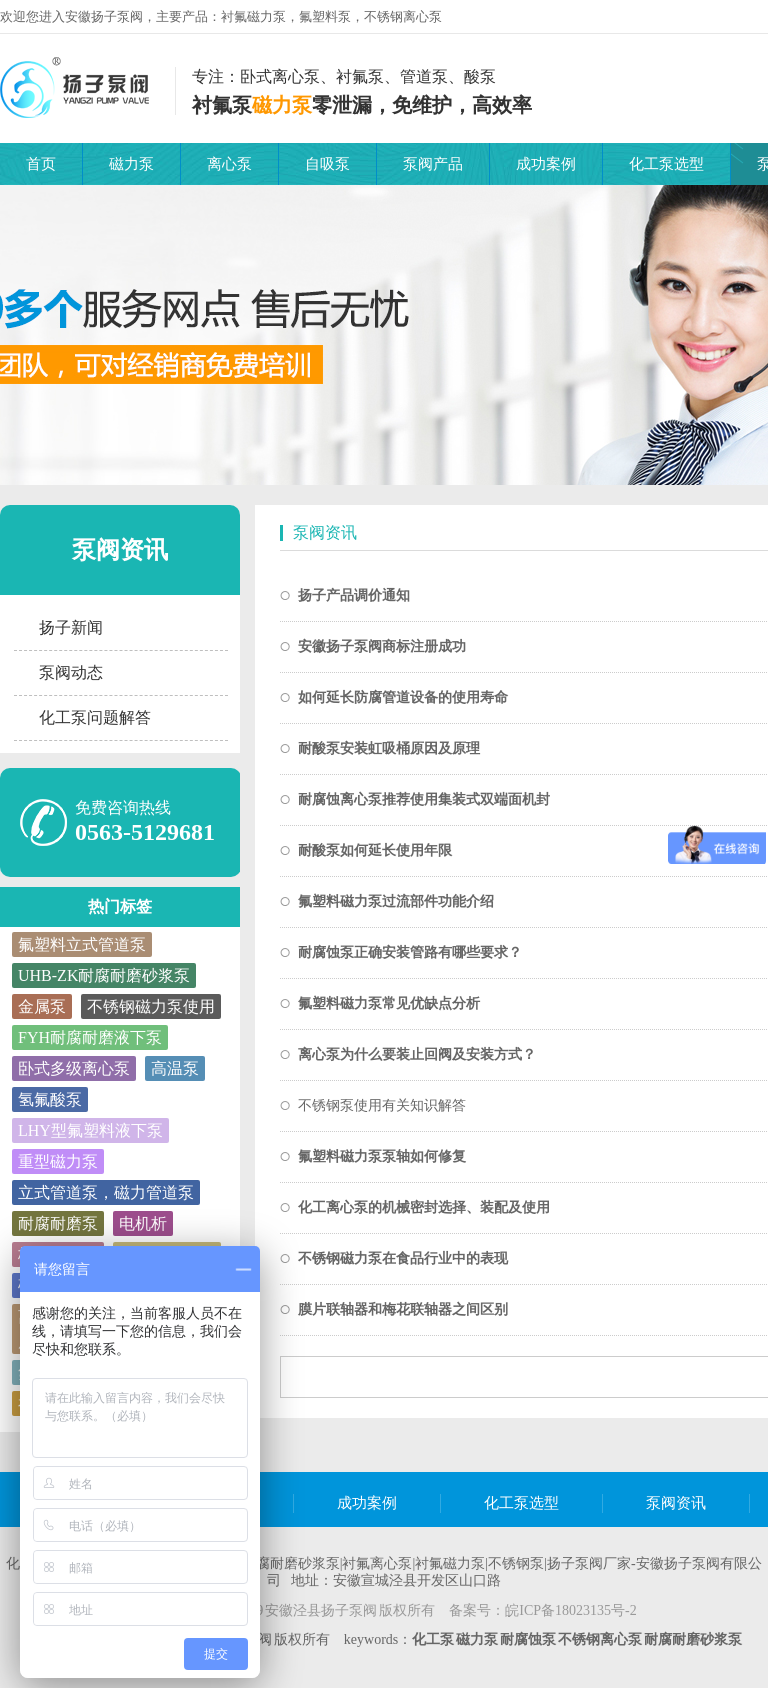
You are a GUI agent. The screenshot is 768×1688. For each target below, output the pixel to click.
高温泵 (175, 1068)
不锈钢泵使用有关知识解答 (382, 1105)
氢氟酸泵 (50, 1099)
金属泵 (42, 1006)
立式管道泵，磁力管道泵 (106, 1192)
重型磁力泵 (58, 1161)
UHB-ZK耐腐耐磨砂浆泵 (104, 975)
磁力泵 (131, 164)
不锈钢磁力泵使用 (151, 1006)
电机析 (143, 1223)
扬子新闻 (71, 627)
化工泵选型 (666, 164)
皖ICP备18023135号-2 (570, 1610)
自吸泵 (327, 164)
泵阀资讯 (120, 550)
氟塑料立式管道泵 (82, 944)
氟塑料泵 (325, 16)
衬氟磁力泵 (253, 16)
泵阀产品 (433, 164)
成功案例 (546, 164)
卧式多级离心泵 (74, 1068)
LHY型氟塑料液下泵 (90, 1130)
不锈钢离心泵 (403, 16)
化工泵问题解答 (95, 717)
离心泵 (229, 164)
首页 (41, 164)
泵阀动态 (71, 672)
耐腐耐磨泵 (58, 1223)
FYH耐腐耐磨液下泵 (90, 1037)
